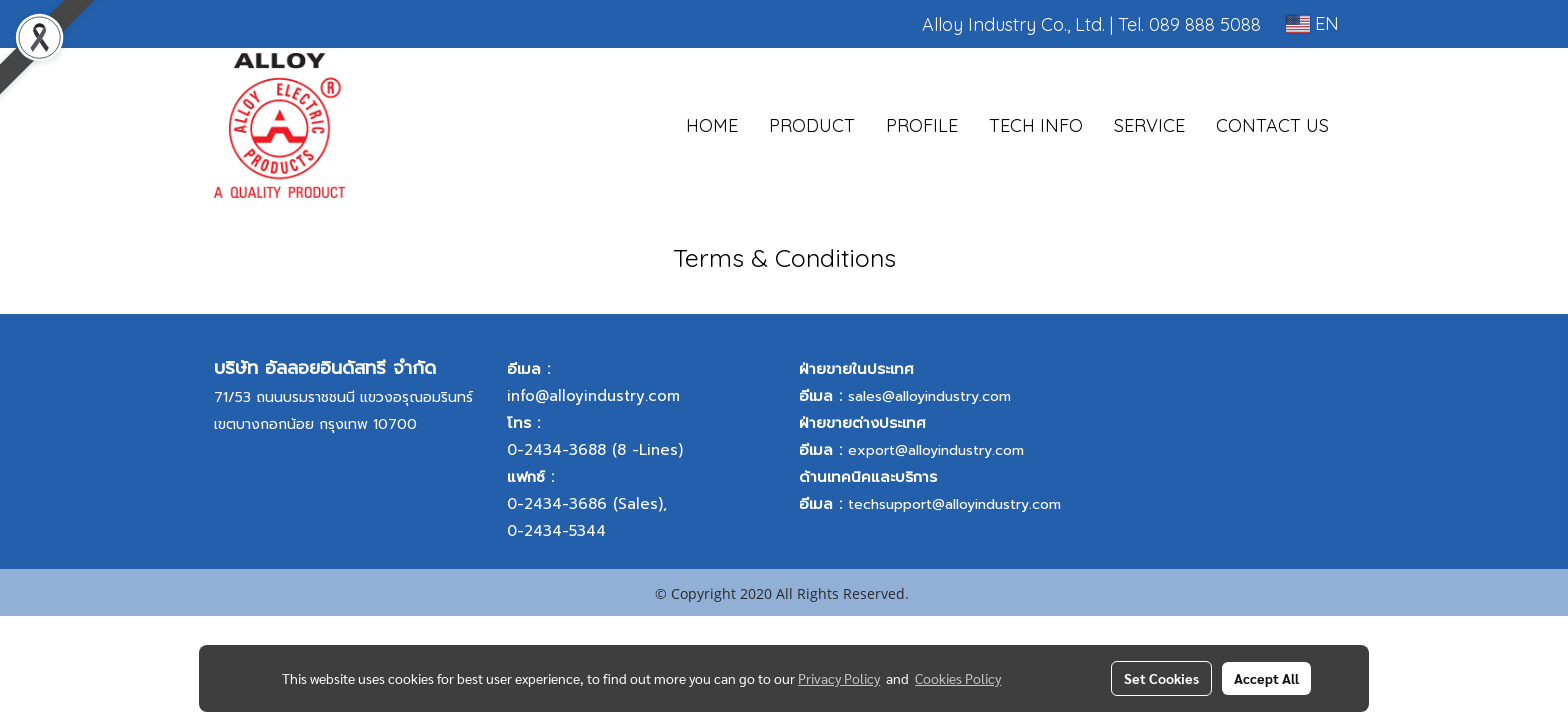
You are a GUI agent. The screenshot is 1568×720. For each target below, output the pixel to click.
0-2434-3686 (557, 504)
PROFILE (922, 125)
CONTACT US (1272, 125)
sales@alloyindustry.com (929, 396)
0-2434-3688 (556, 450)
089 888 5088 (1205, 24)
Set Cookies (1161, 678)
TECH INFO (1036, 125)
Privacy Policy (839, 678)
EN (1312, 23)
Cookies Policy (958, 678)
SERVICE (1149, 125)
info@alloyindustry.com (593, 396)
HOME (712, 125)
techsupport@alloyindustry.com (954, 504)
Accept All (1266, 678)
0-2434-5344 (556, 531)
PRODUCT (812, 125)
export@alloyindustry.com (936, 450)
